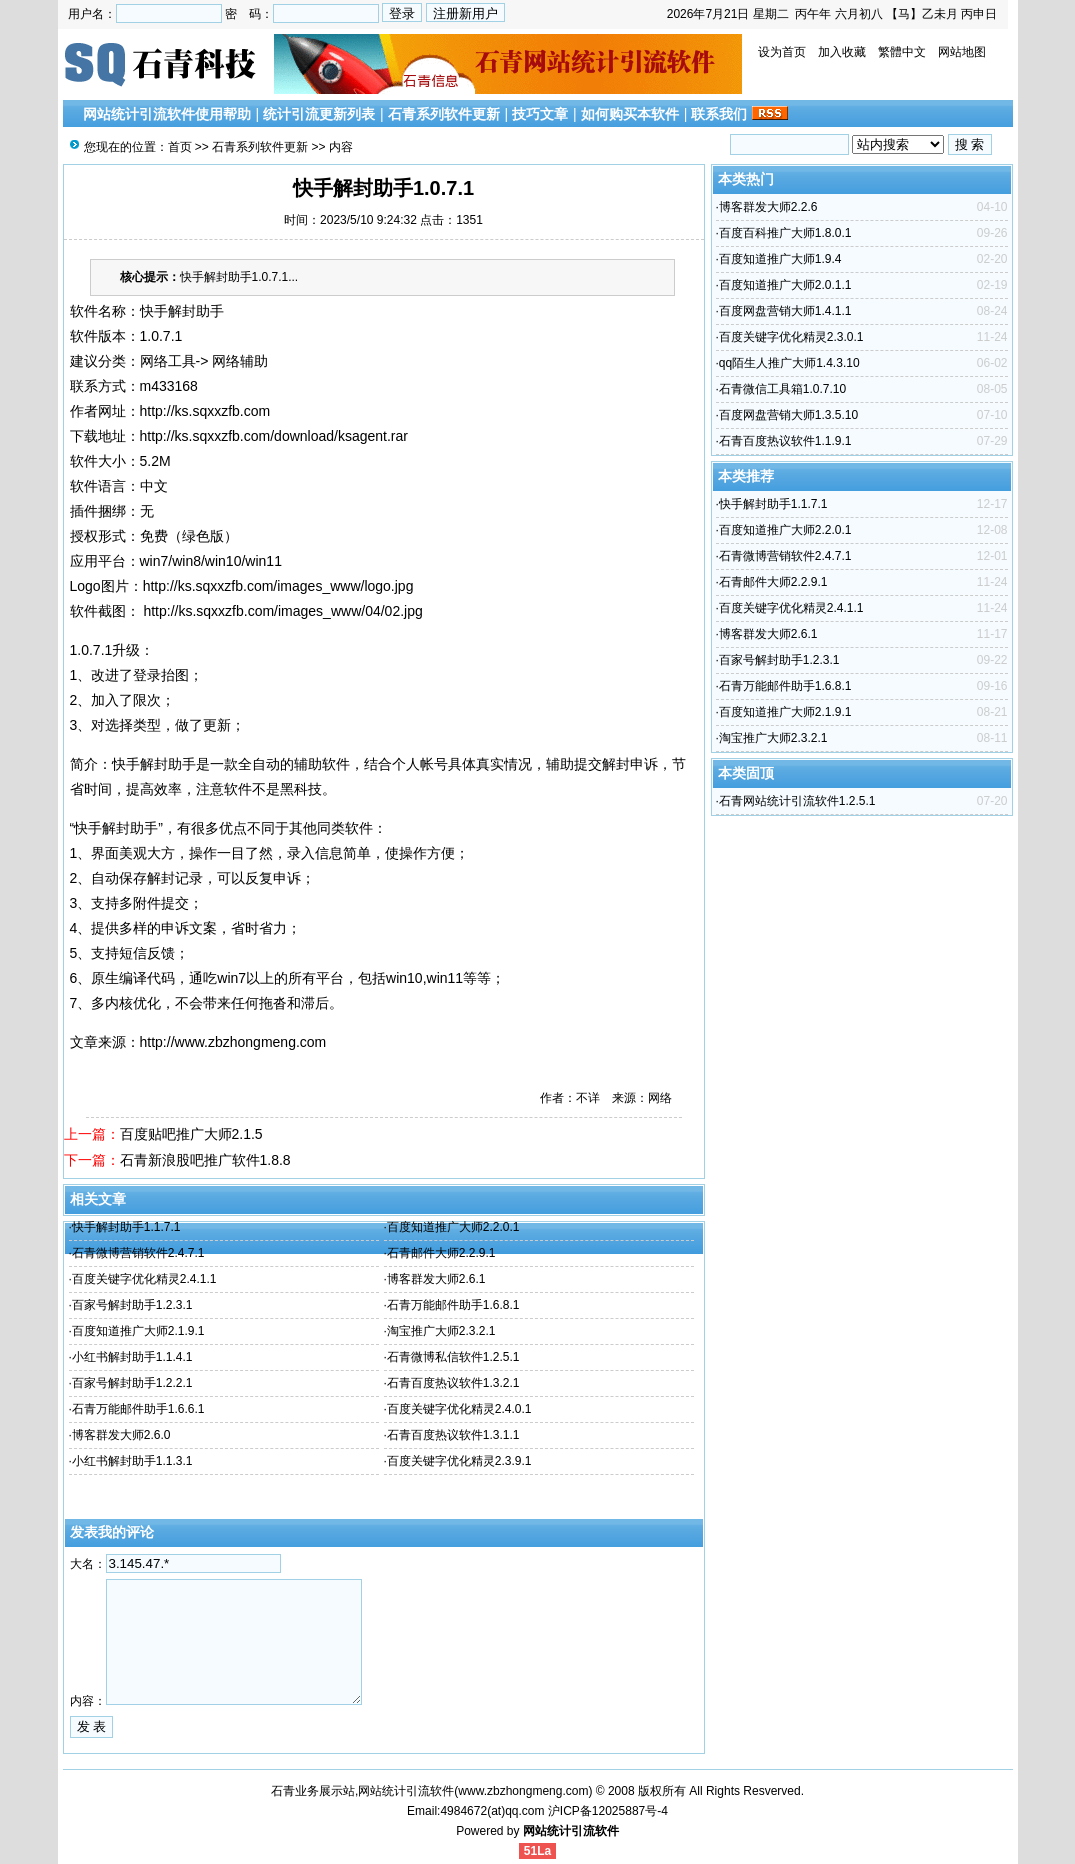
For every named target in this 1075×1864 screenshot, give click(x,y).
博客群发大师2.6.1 (436, 1279)
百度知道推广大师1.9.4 (780, 259)
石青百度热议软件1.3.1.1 (453, 1435)
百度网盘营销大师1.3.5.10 (788, 415)
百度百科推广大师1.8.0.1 (785, 233)
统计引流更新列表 (319, 114)
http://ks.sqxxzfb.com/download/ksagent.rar (274, 436)
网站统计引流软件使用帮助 (167, 114)
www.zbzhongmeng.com (523, 1791)
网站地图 (962, 52)
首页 (180, 147)
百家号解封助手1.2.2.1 (132, 1383)
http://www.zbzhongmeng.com (233, 1042)
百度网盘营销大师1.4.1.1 (785, 311)
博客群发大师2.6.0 (121, 1435)
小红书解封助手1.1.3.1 (132, 1461)
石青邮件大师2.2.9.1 (441, 1253)
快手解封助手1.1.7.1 (126, 1227)
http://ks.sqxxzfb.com (205, 411)
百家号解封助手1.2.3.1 (132, 1305)
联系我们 (719, 114)
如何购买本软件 (630, 114)
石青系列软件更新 (444, 114)
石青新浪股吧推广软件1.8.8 (205, 1160)
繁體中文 (902, 52)
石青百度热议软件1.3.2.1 (453, 1383)
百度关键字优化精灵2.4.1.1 (144, 1279)
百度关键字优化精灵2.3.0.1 (791, 337)
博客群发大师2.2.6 (768, 207)
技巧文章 (540, 114)
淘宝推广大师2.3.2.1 (441, 1331)
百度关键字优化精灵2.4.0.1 (459, 1409)
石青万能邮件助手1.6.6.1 (138, 1409)
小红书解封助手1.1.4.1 (132, 1357)
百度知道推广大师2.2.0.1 (453, 1227)
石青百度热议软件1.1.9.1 (785, 441)
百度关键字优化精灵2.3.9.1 (459, 1461)
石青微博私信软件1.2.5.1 (453, 1357)
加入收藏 (842, 52)
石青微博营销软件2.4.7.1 (138, 1253)
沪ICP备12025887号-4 (608, 1811)
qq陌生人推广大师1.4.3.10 (789, 363)
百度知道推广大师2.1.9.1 (138, 1331)
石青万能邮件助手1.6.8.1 (453, 1305)
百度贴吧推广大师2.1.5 (191, 1134)
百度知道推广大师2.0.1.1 (785, 285)
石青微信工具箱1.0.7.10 (782, 389)
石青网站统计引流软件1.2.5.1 (797, 801)
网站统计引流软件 (571, 1831)
